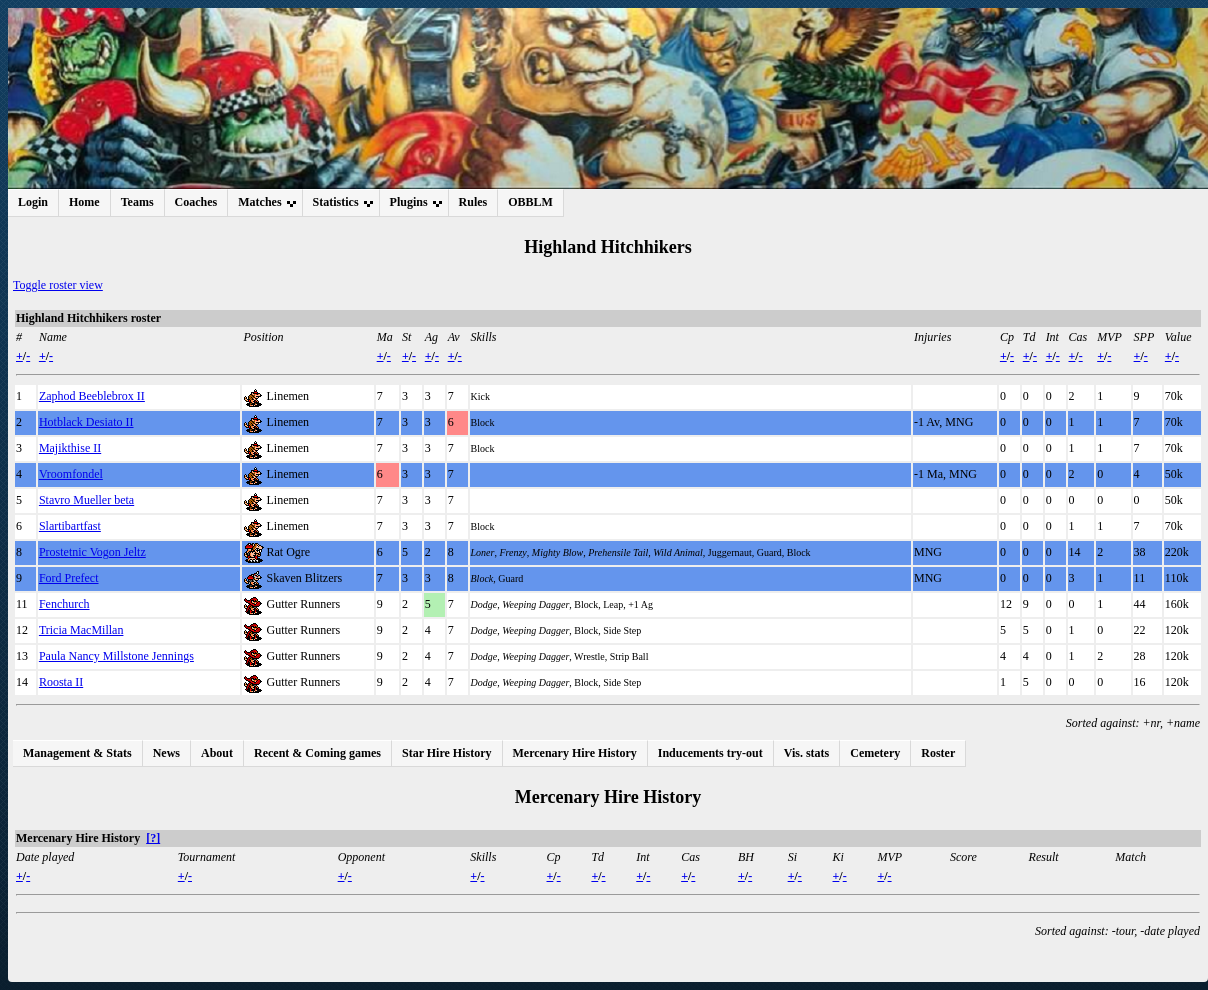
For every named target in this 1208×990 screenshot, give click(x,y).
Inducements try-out (710, 753)
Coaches (196, 202)
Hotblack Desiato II (86, 422)
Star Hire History (447, 753)
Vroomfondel (71, 474)
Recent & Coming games (317, 753)
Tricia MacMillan (81, 630)
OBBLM (530, 202)
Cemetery (875, 753)
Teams (137, 202)
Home (84, 202)
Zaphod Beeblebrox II (92, 396)
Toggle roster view (58, 285)
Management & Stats (77, 753)
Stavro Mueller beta (86, 500)
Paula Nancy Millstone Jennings (116, 656)
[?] (153, 838)
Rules (473, 202)
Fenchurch (64, 604)
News (166, 753)
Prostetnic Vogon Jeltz (92, 552)
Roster (938, 753)
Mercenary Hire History (575, 753)
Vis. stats (807, 753)
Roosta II (61, 682)
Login (33, 202)
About (217, 753)
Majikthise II (70, 448)
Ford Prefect (69, 578)
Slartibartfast (70, 526)
